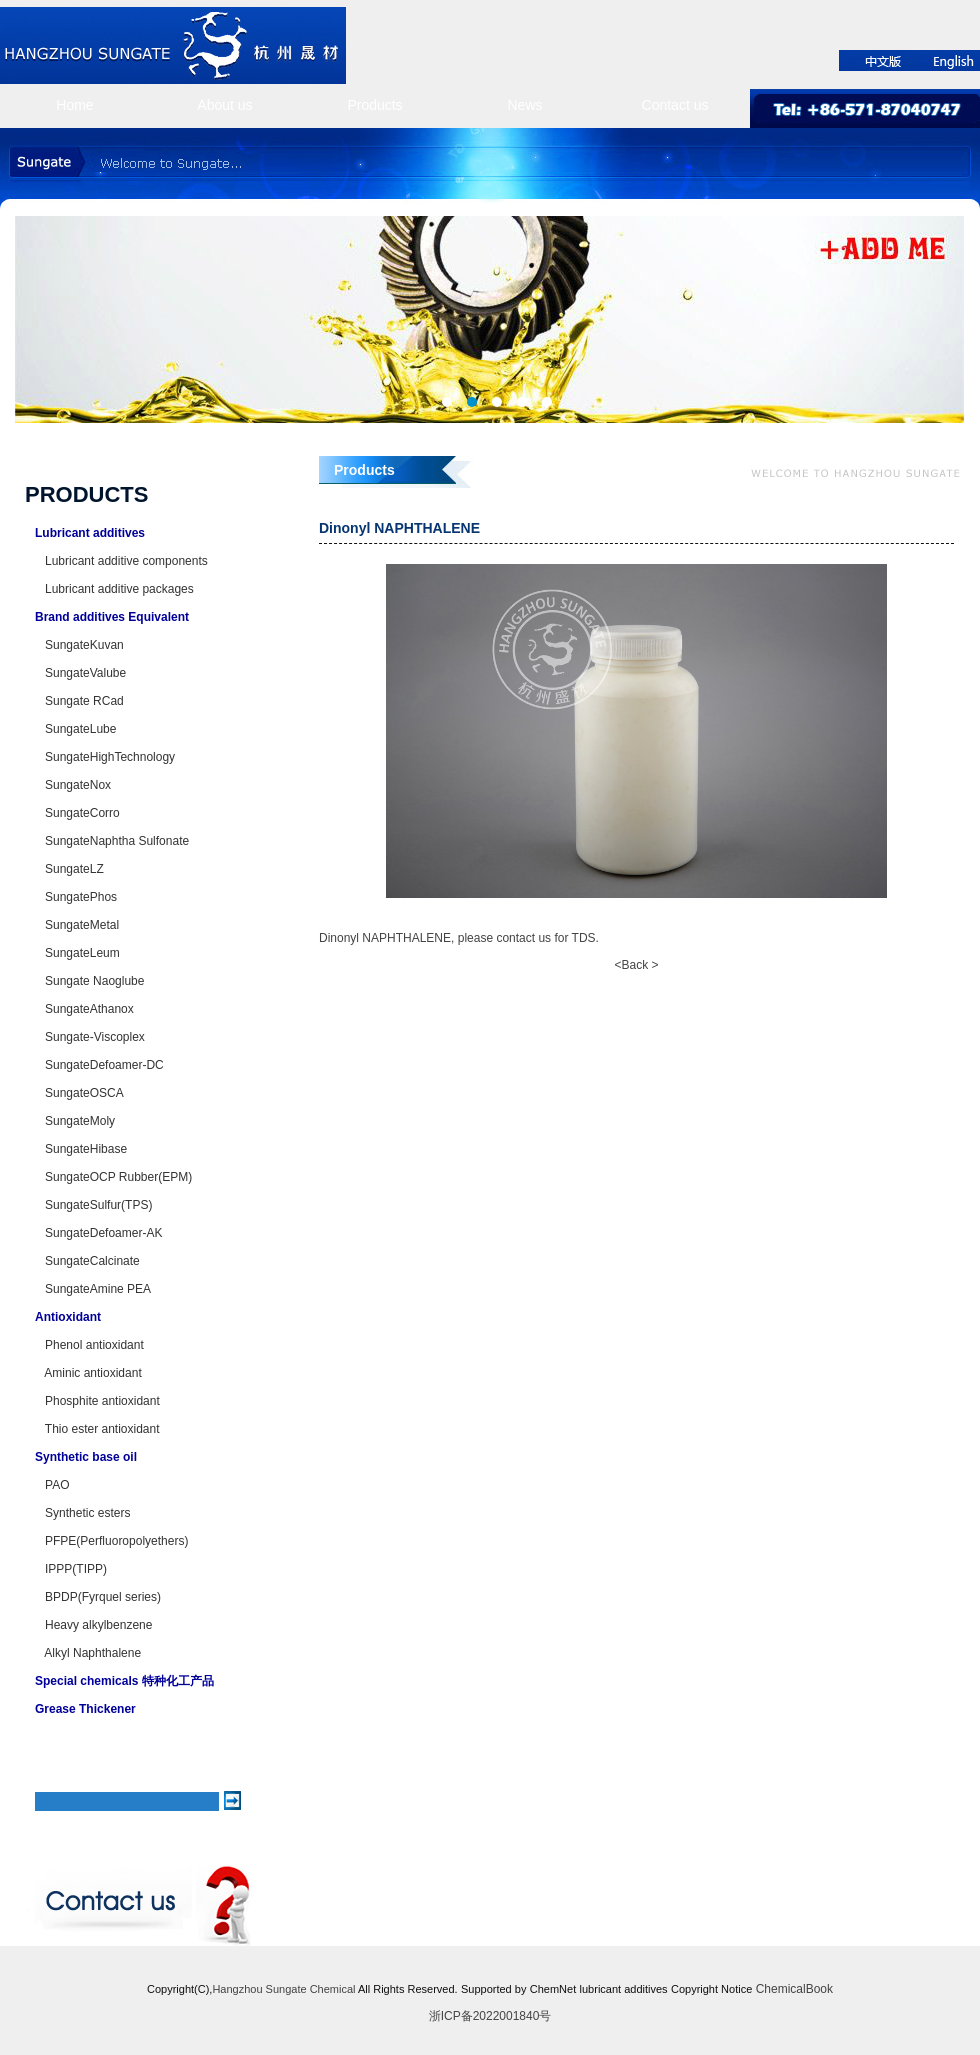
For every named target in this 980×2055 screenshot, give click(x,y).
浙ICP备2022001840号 (490, 2016)
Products (374, 105)
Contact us (675, 105)
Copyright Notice (711, 1989)
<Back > (636, 965)
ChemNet (553, 1989)
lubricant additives (624, 1989)
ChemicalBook (794, 1989)
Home (74, 105)
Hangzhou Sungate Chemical (283, 1989)
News (524, 105)
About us (224, 105)
